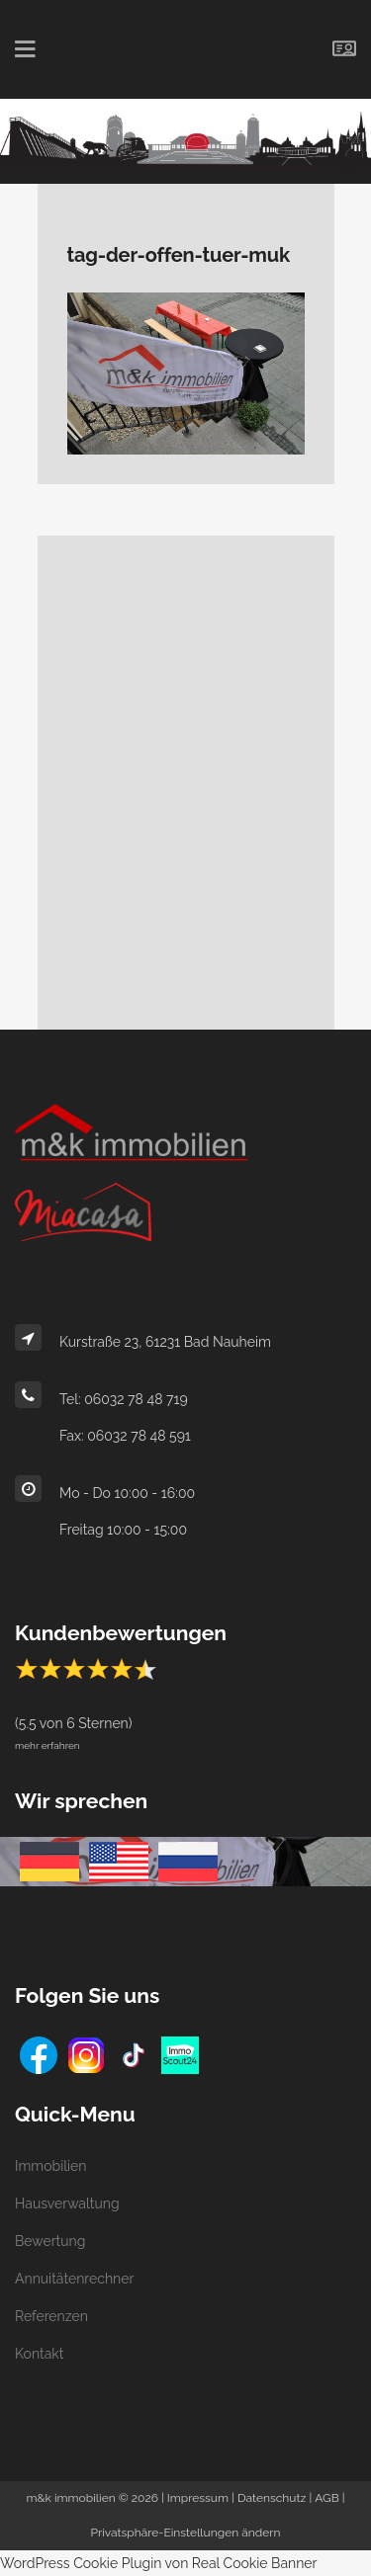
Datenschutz (271, 2498)
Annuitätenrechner (74, 2278)
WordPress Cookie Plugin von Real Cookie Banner (159, 2563)
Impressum (198, 2498)
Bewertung (50, 2241)
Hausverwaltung (67, 2203)
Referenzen (51, 2316)
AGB (326, 2498)
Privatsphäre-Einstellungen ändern (185, 2532)
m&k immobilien (70, 2498)
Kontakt (39, 2354)
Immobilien (50, 2166)
